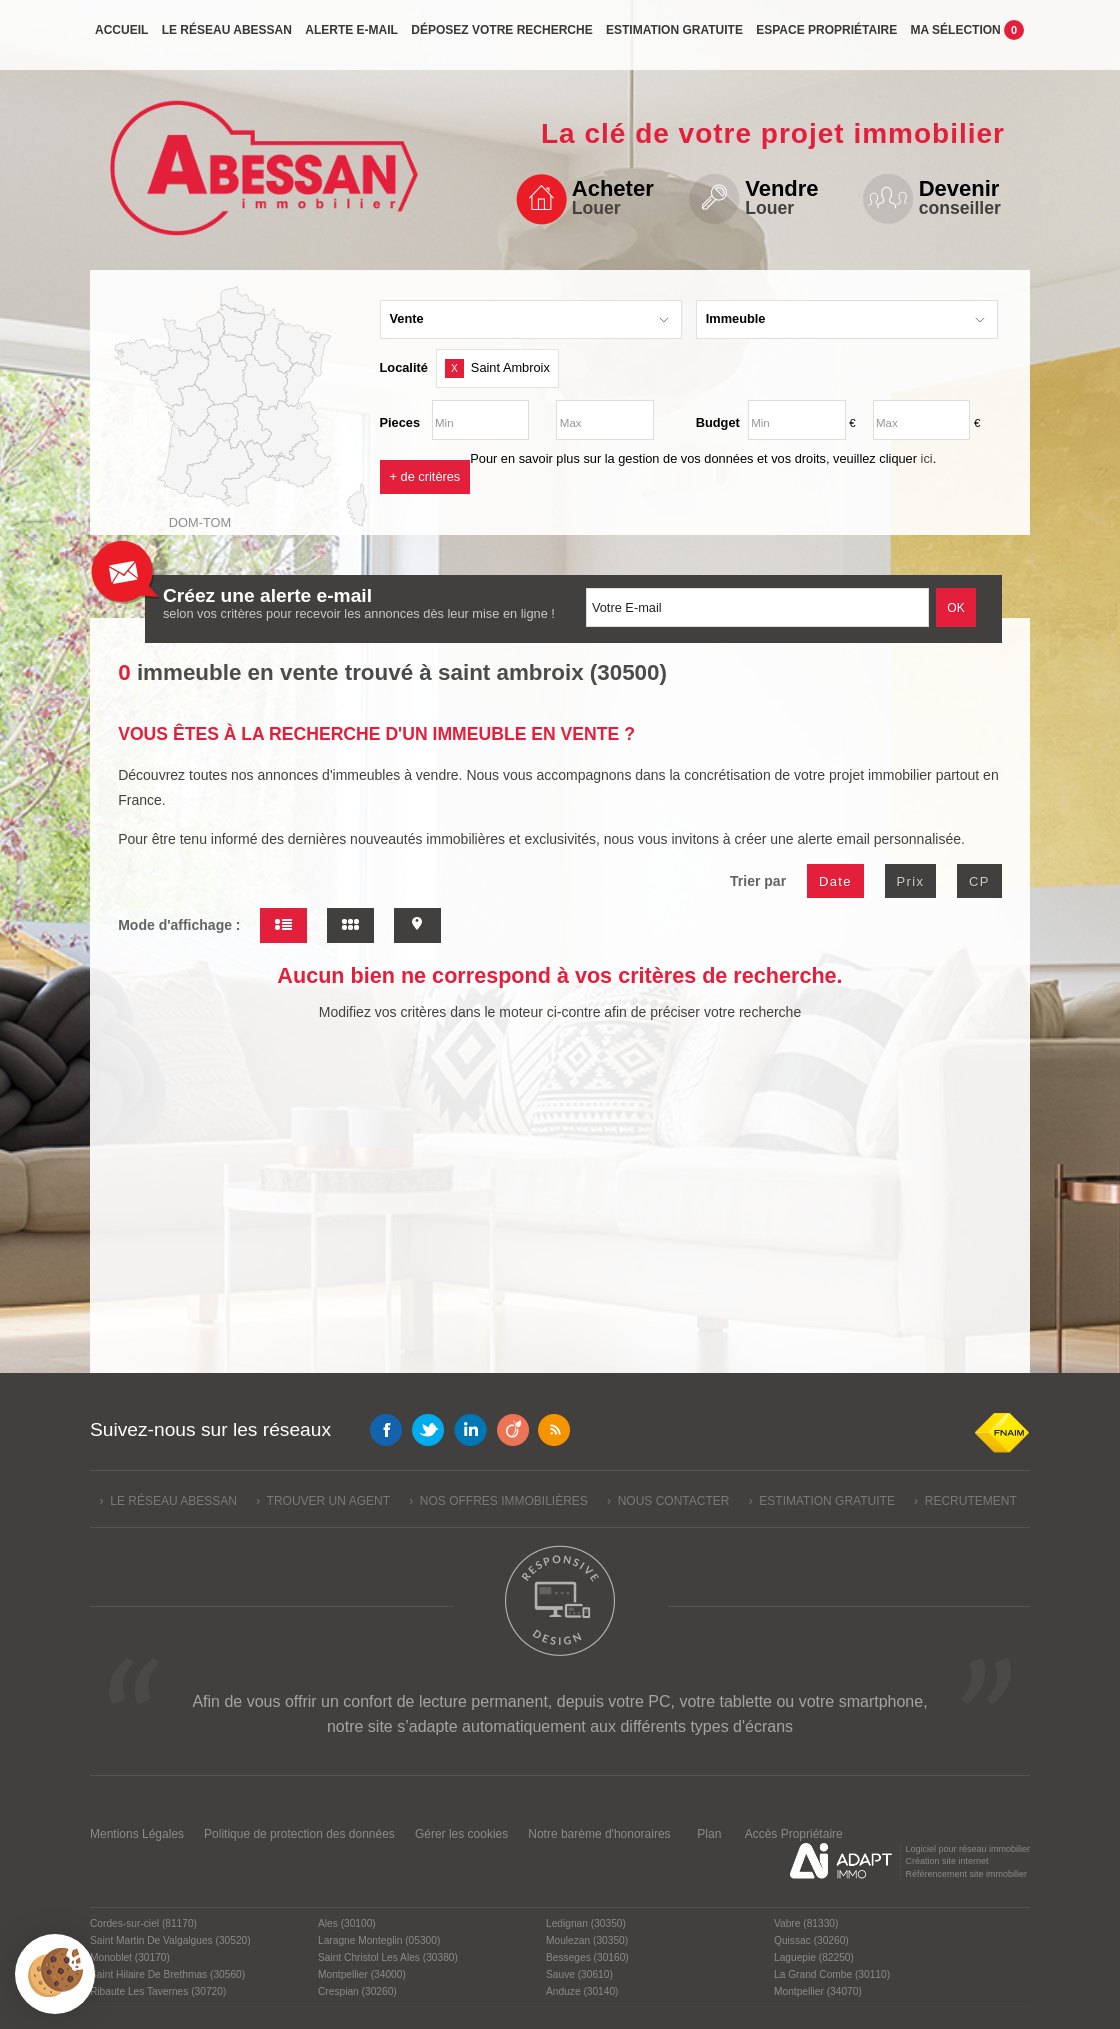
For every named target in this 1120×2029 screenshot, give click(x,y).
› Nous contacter (668, 1501)
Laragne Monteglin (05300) (379, 1940)
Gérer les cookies (461, 1834)
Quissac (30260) (811, 1940)
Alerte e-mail (351, 37)
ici (927, 458)
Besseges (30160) (587, 1957)
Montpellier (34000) (362, 1974)
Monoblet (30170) (130, 1957)
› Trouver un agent (323, 1501)
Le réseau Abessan (227, 37)
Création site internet (946, 1861)
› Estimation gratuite (822, 1501)
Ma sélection (968, 36)
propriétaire (826, 37)
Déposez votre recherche (501, 37)
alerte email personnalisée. (881, 839)
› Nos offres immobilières (498, 1501)
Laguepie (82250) (814, 1957)
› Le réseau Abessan (168, 1501)
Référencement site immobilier (966, 1874)
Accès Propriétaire (794, 1834)
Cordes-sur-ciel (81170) (143, 1923)
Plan (709, 1834)
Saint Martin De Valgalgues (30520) (170, 1940)
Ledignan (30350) (586, 1923)
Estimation (674, 37)
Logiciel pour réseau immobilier (967, 1849)
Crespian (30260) (357, 1991)
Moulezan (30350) (587, 1940)
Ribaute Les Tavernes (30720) (158, 1991)
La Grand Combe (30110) (832, 1974)
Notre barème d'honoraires (601, 1834)
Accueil (121, 37)
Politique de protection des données (299, 1834)
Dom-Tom (200, 522)
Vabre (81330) (806, 1923)
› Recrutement (965, 1501)
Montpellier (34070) (818, 1991)
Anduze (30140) (582, 1991)
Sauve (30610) (579, 1974)
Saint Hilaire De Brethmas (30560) (167, 1974)
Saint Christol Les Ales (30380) (388, 1957)
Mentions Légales (137, 1834)
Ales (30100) (347, 1923)
